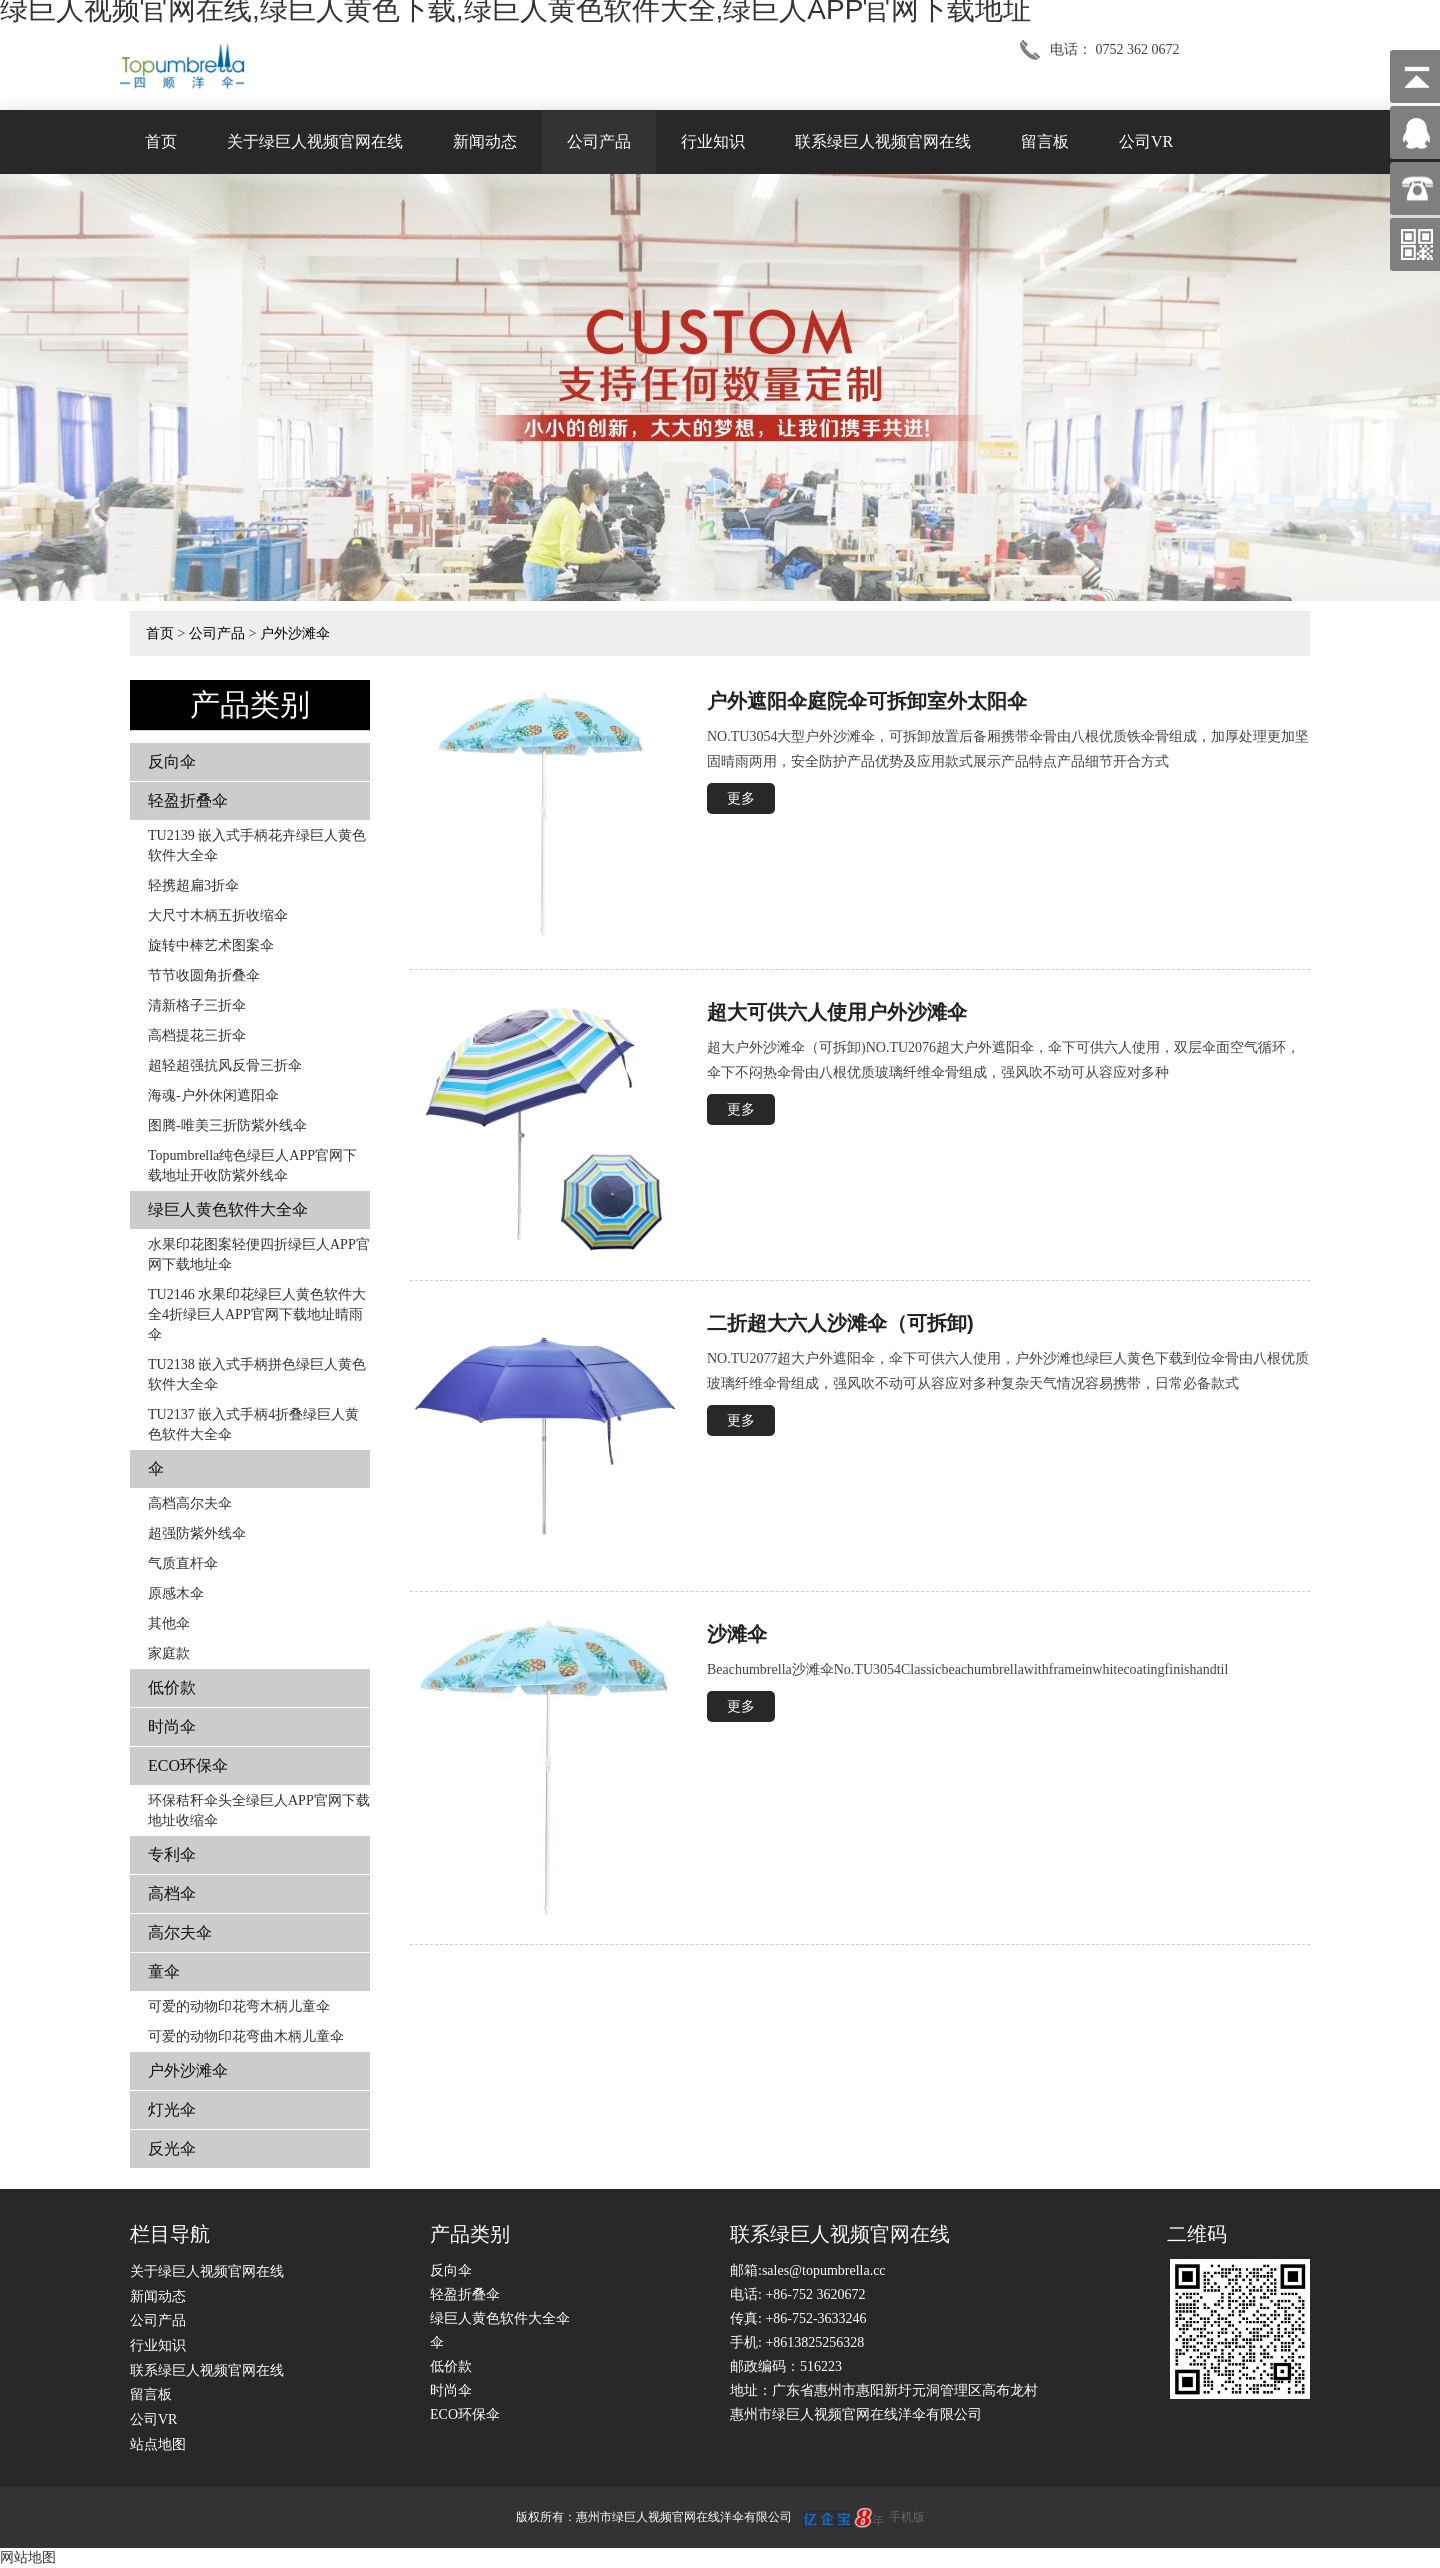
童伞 (164, 1971)
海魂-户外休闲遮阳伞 (213, 1095)
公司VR (1146, 141)
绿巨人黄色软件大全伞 (228, 1209)
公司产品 (599, 141)
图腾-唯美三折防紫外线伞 (227, 1125)
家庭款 (169, 1653)
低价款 (172, 1687)
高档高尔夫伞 (190, 1503)
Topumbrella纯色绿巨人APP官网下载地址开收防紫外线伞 (252, 1165)
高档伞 (172, 1893)
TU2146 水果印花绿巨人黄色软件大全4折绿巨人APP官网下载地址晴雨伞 (257, 1314)
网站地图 (28, 2557)
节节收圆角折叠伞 (204, 975)
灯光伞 (172, 2109)
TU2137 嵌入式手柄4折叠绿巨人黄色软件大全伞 (253, 1424)
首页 (161, 141)
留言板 (1045, 141)
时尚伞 (172, 1726)
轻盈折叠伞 (188, 800)
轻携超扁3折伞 (193, 885)
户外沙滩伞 (295, 633)
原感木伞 (176, 1593)
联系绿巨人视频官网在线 (883, 141)
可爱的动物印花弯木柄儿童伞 (239, 2006)
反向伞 (172, 761)
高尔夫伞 (180, 1932)
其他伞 (169, 1623)
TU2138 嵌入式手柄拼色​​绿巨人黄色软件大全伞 (257, 1374)
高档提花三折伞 (197, 1035)
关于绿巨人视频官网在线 (315, 141)
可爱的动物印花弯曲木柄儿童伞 (246, 2036)
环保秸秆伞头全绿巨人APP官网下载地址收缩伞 (259, 1810)
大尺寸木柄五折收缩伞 (218, 915)
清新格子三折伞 (197, 1005)
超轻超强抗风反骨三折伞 (225, 1065)
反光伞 (172, 2148)
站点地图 (158, 2444)
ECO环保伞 (188, 1765)
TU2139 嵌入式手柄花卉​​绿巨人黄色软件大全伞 (257, 845)
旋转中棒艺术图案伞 (211, 945)
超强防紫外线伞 (197, 1533)
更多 (741, 798)
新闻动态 (485, 141)
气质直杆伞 (183, 1563)
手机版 (907, 2517)
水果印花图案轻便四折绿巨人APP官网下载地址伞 (259, 1254)
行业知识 (713, 141)
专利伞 (172, 1854)
